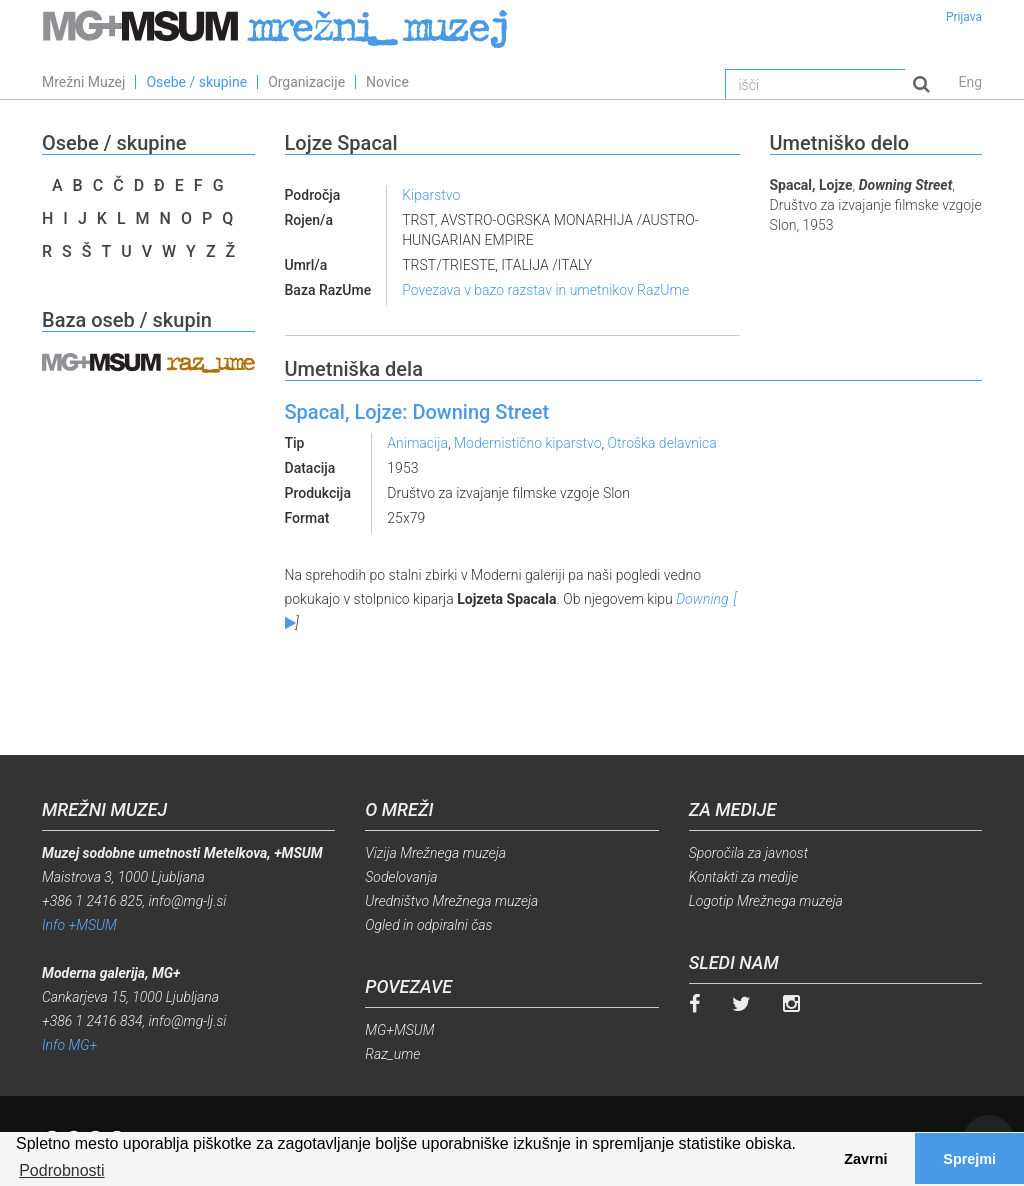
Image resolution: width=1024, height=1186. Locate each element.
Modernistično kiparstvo (527, 443)
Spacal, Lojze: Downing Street (417, 412)
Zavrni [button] (865, 1159)
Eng (970, 82)
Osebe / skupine (196, 82)
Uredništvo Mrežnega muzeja (451, 901)
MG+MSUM (399, 1030)
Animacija (417, 443)
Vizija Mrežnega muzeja (435, 853)
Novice (387, 82)
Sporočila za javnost (748, 853)
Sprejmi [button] (969, 1159)
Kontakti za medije (744, 877)
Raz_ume (392, 1054)
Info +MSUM (79, 925)
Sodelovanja (401, 877)
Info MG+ (69, 1045)
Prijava (964, 17)
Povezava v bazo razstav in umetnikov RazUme (545, 290)
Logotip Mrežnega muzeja (766, 901)
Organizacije (306, 82)
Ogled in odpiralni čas (428, 925)
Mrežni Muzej (83, 82)
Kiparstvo (431, 195)
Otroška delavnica (662, 443)
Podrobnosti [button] (61, 1170)
